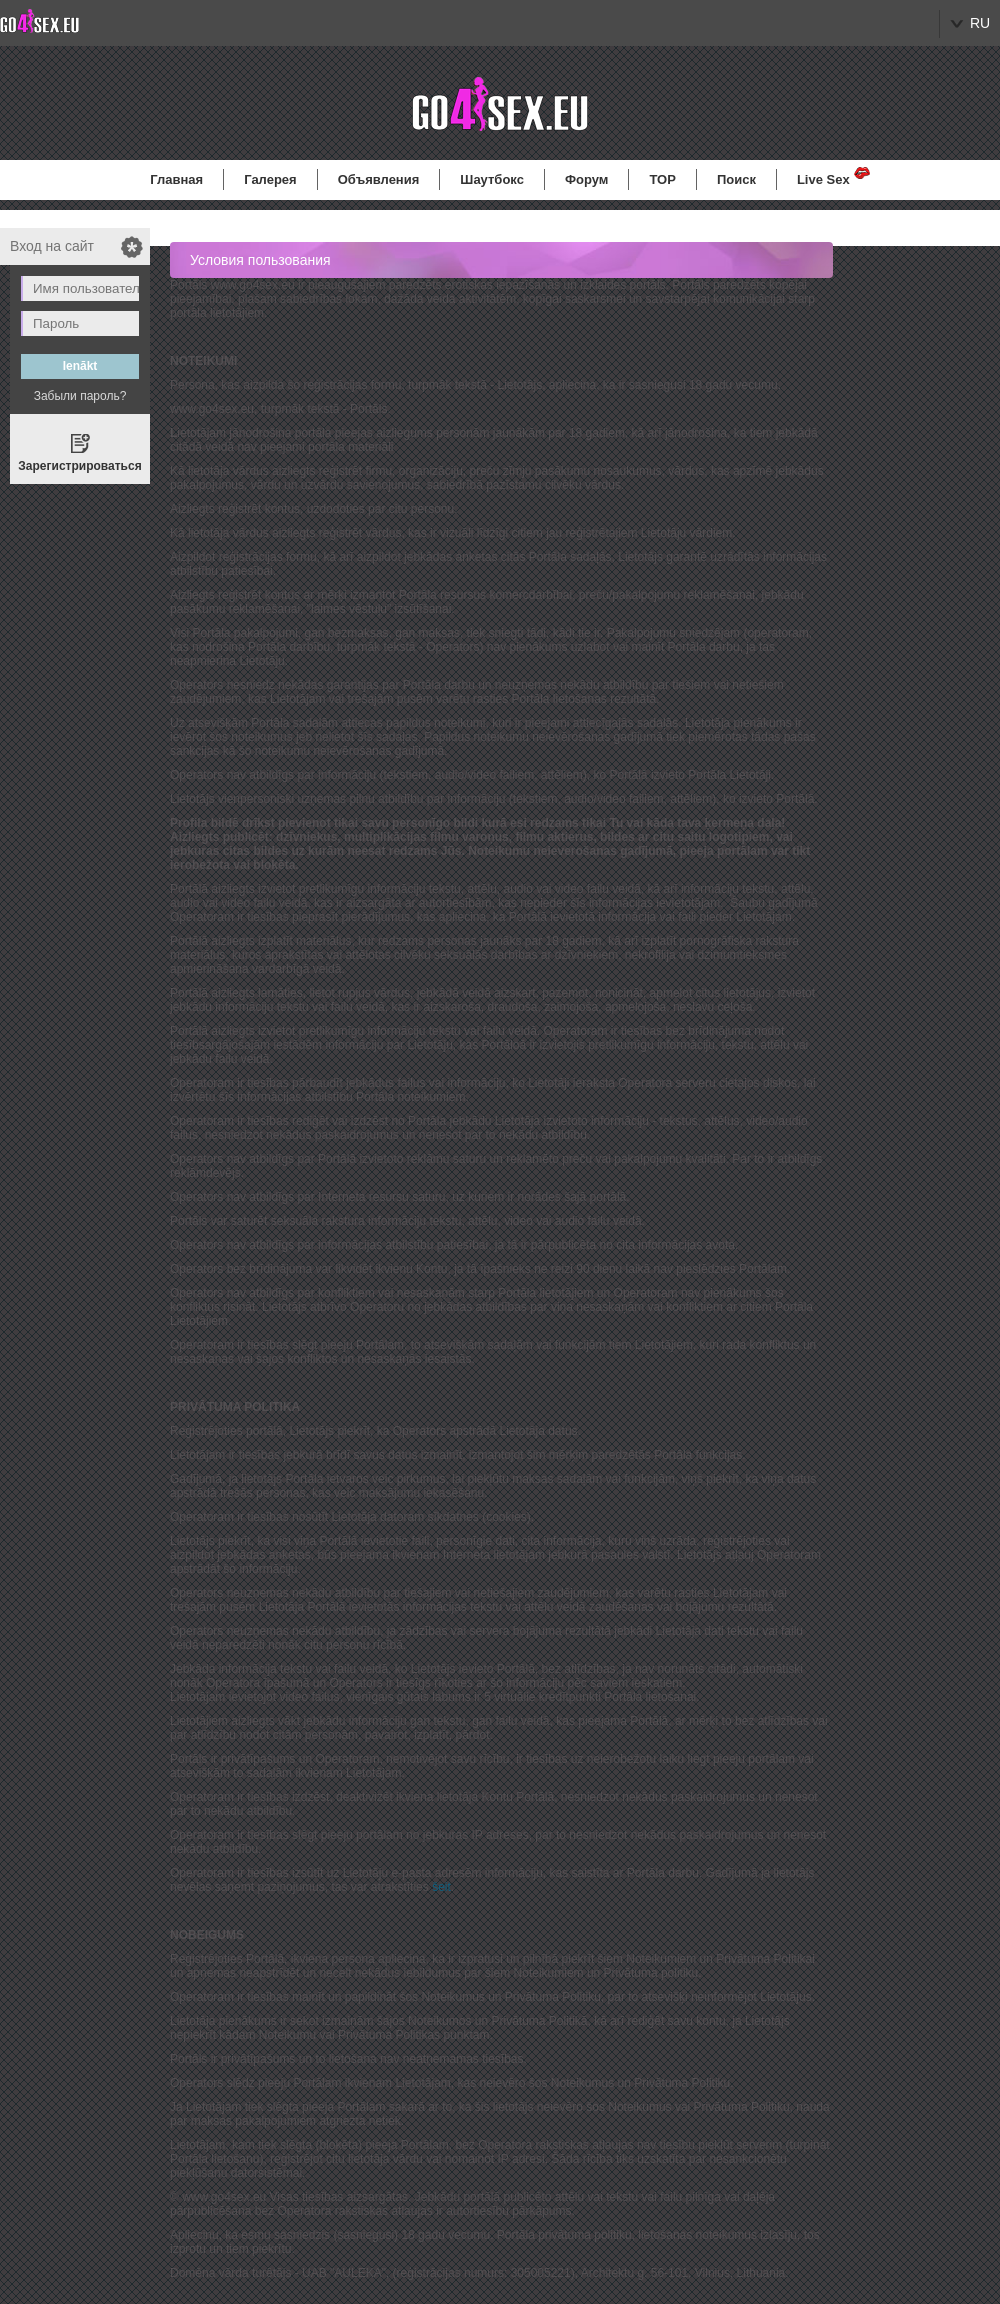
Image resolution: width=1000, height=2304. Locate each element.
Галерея (270, 179)
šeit (441, 1887)
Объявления (379, 179)
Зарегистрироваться (79, 466)
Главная (176, 179)
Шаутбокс (492, 179)
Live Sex (823, 179)
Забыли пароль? (80, 396)
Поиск (736, 179)
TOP (662, 179)
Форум (586, 179)
